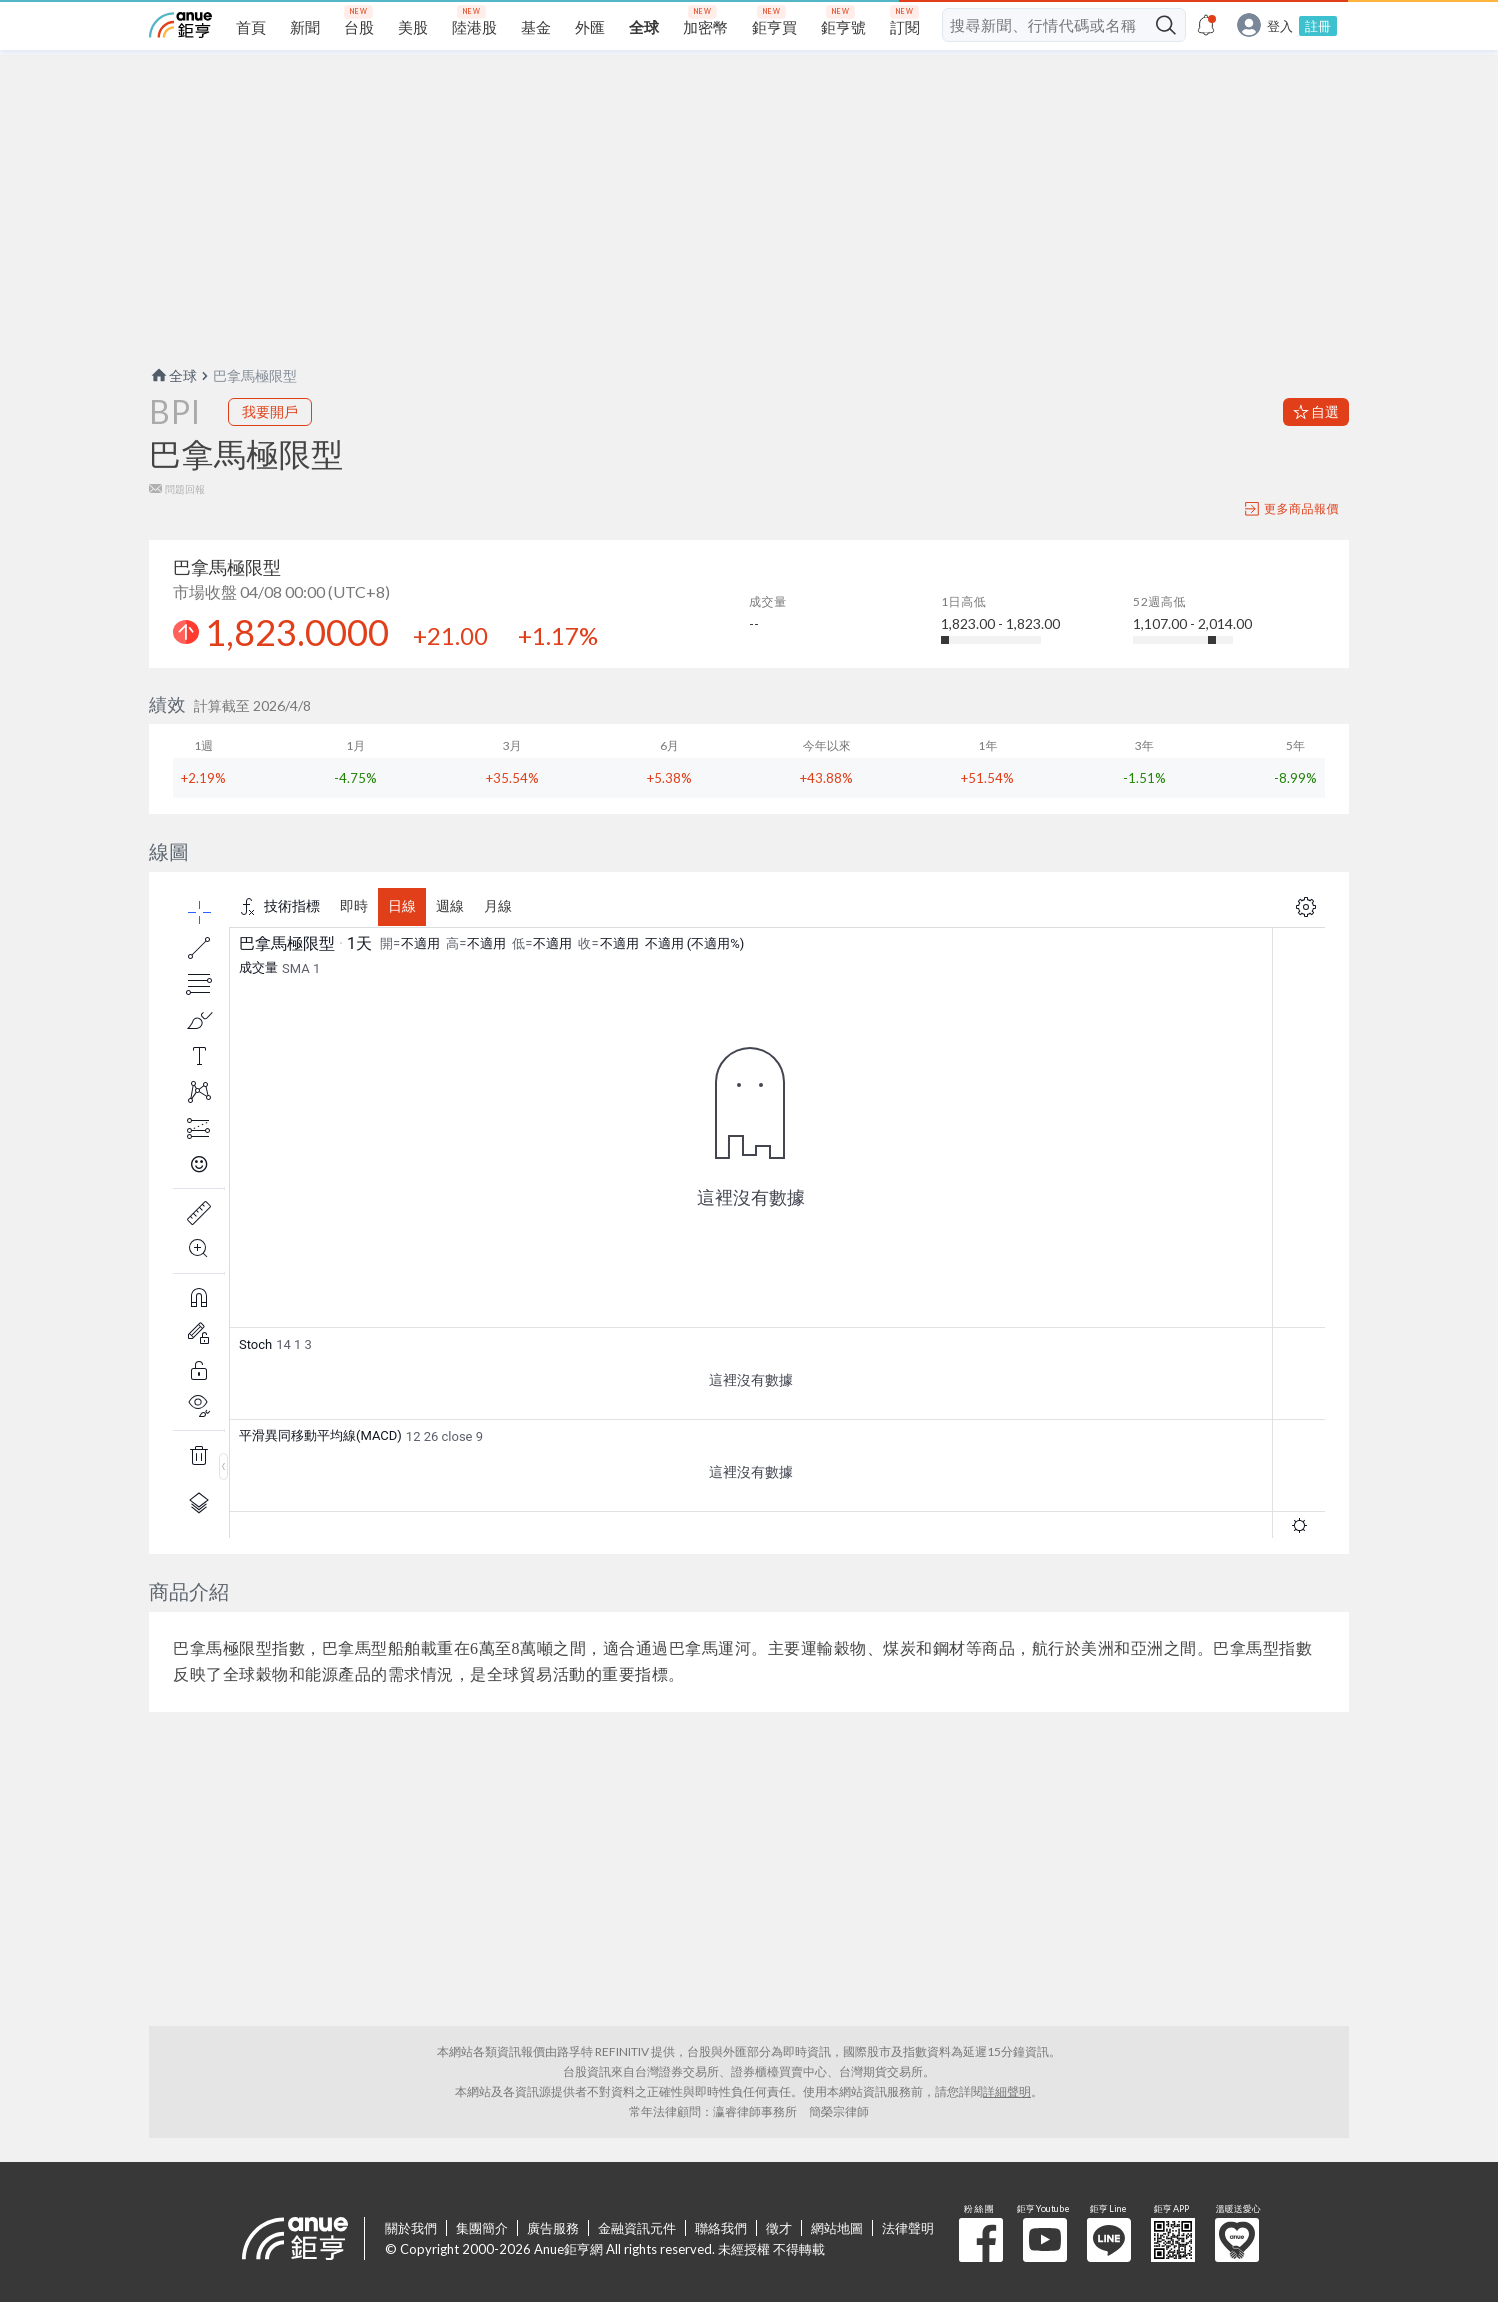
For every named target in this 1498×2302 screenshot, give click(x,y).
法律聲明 (908, 2228)
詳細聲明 (1007, 2091)
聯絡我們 (721, 2228)
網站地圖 (837, 2228)
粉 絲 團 (981, 2240)
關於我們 (411, 2228)
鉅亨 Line (1109, 2240)
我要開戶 (270, 411)
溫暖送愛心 (1237, 2240)
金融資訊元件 (637, 2228)
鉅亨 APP (1173, 2240)
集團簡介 (482, 2228)
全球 (173, 375)
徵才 (779, 2228)
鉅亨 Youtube (1045, 2240)
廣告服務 (553, 2228)
